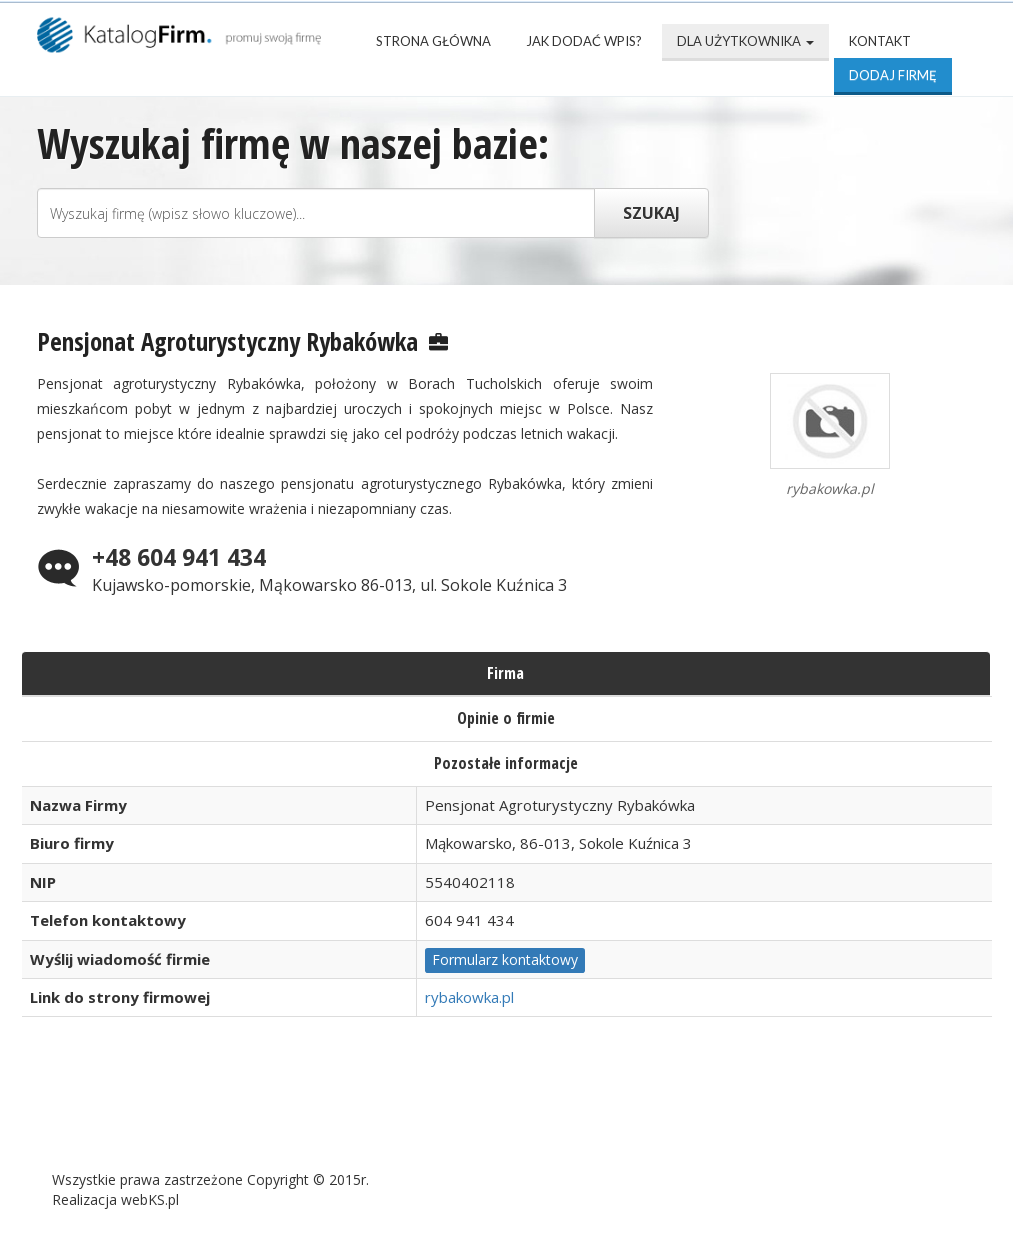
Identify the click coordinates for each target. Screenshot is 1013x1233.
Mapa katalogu (698, 1114)
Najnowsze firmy (296, 1114)
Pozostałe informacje (506, 763)
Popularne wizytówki (501, 1114)
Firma (505, 673)
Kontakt (880, 41)
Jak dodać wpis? (584, 41)
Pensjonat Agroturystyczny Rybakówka (227, 341)
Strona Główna (433, 41)
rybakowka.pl (469, 997)
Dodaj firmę (893, 75)
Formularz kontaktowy (505, 959)
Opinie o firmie (506, 718)
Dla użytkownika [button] (745, 41)
